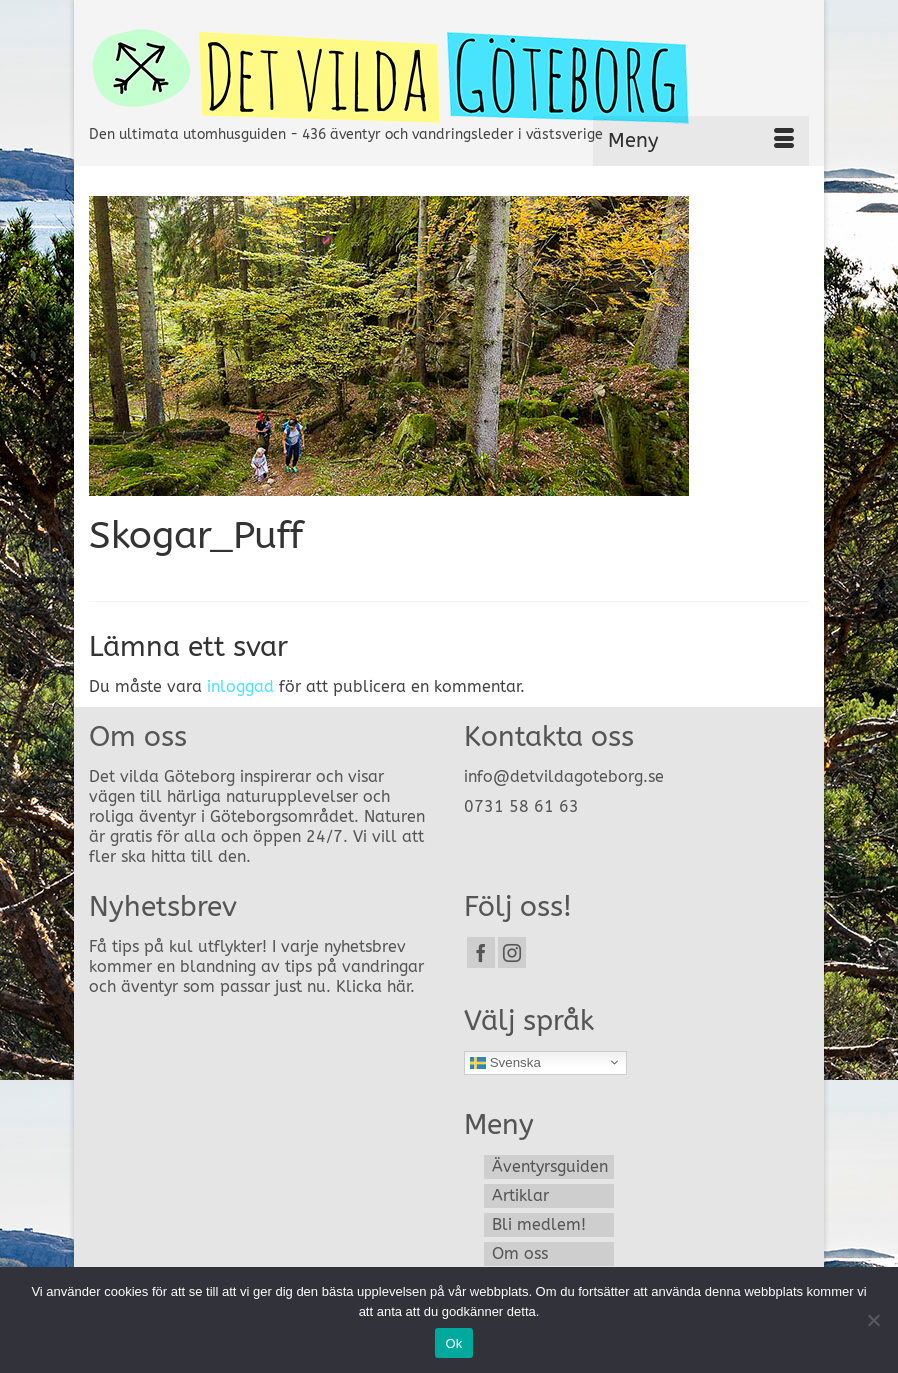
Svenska (505, 1062)
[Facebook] (481, 952)
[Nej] (873, 1320)
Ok (453, 1343)
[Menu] (701, 141)
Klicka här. (375, 986)
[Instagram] (512, 952)
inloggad (240, 686)
